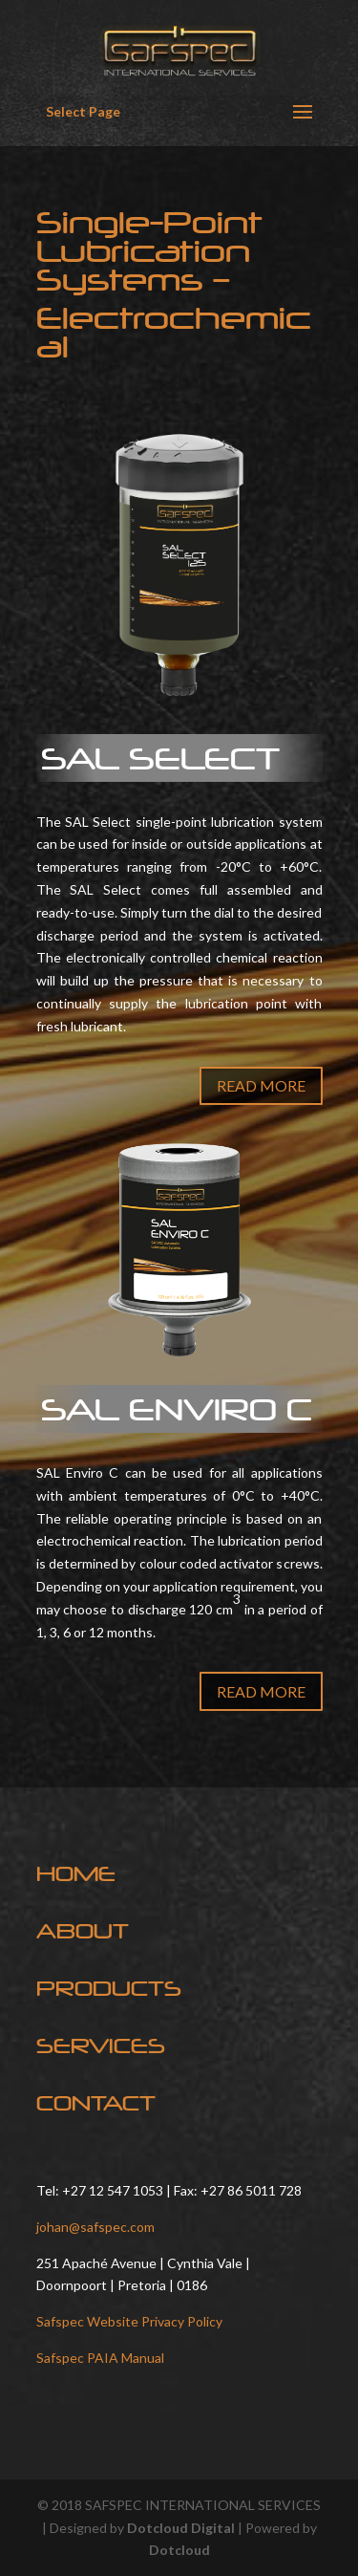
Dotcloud (179, 2550)
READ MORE (261, 1085)
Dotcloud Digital (181, 2528)
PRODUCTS (108, 1988)
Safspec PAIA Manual (100, 2357)
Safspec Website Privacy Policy (129, 2321)
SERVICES (100, 2045)
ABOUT (82, 1930)
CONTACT (96, 2102)
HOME (76, 1873)
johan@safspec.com (95, 2227)
